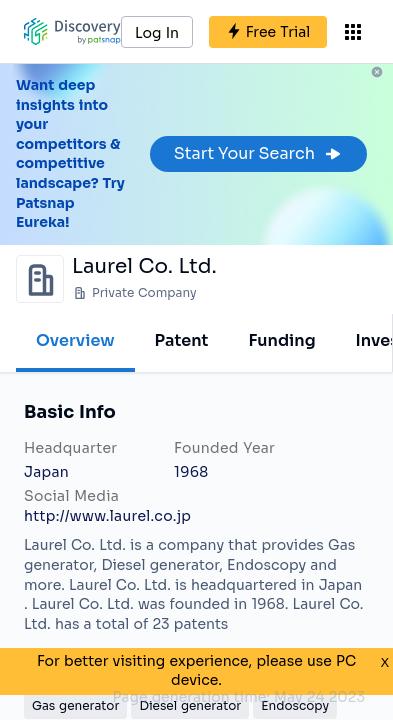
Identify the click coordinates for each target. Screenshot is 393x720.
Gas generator (75, 705)
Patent (182, 340)
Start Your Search (258, 153)
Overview (75, 340)
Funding (281, 340)
